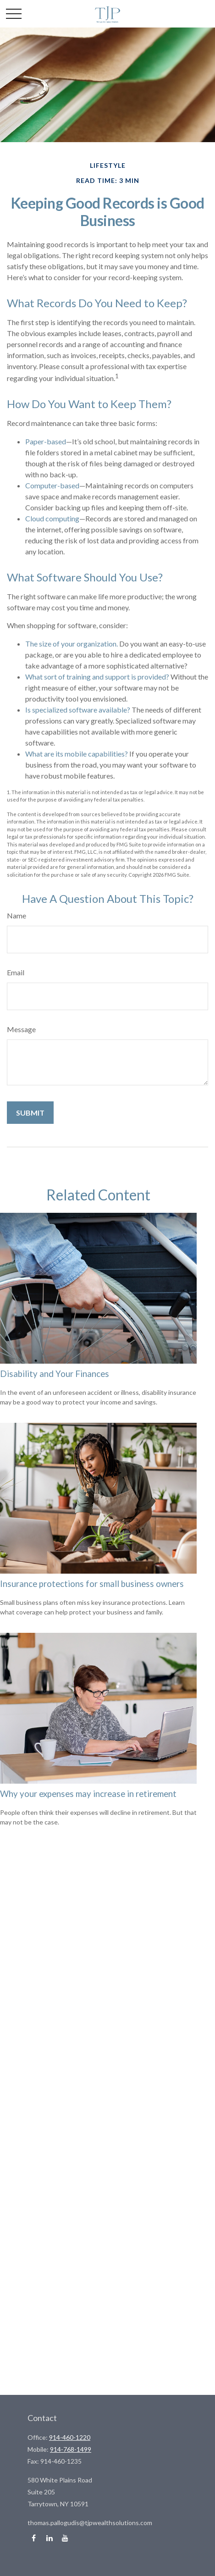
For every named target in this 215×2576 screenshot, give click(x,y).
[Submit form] (30, 1112)
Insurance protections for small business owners (92, 1584)
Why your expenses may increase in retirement (88, 1794)
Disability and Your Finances (54, 1374)
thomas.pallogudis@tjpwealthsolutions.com (90, 2522)
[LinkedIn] (49, 2538)
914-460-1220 (69, 2437)
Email (15, 972)
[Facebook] (34, 2538)
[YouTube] (65, 2538)
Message (21, 1029)
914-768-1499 (70, 2449)
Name (16, 915)
